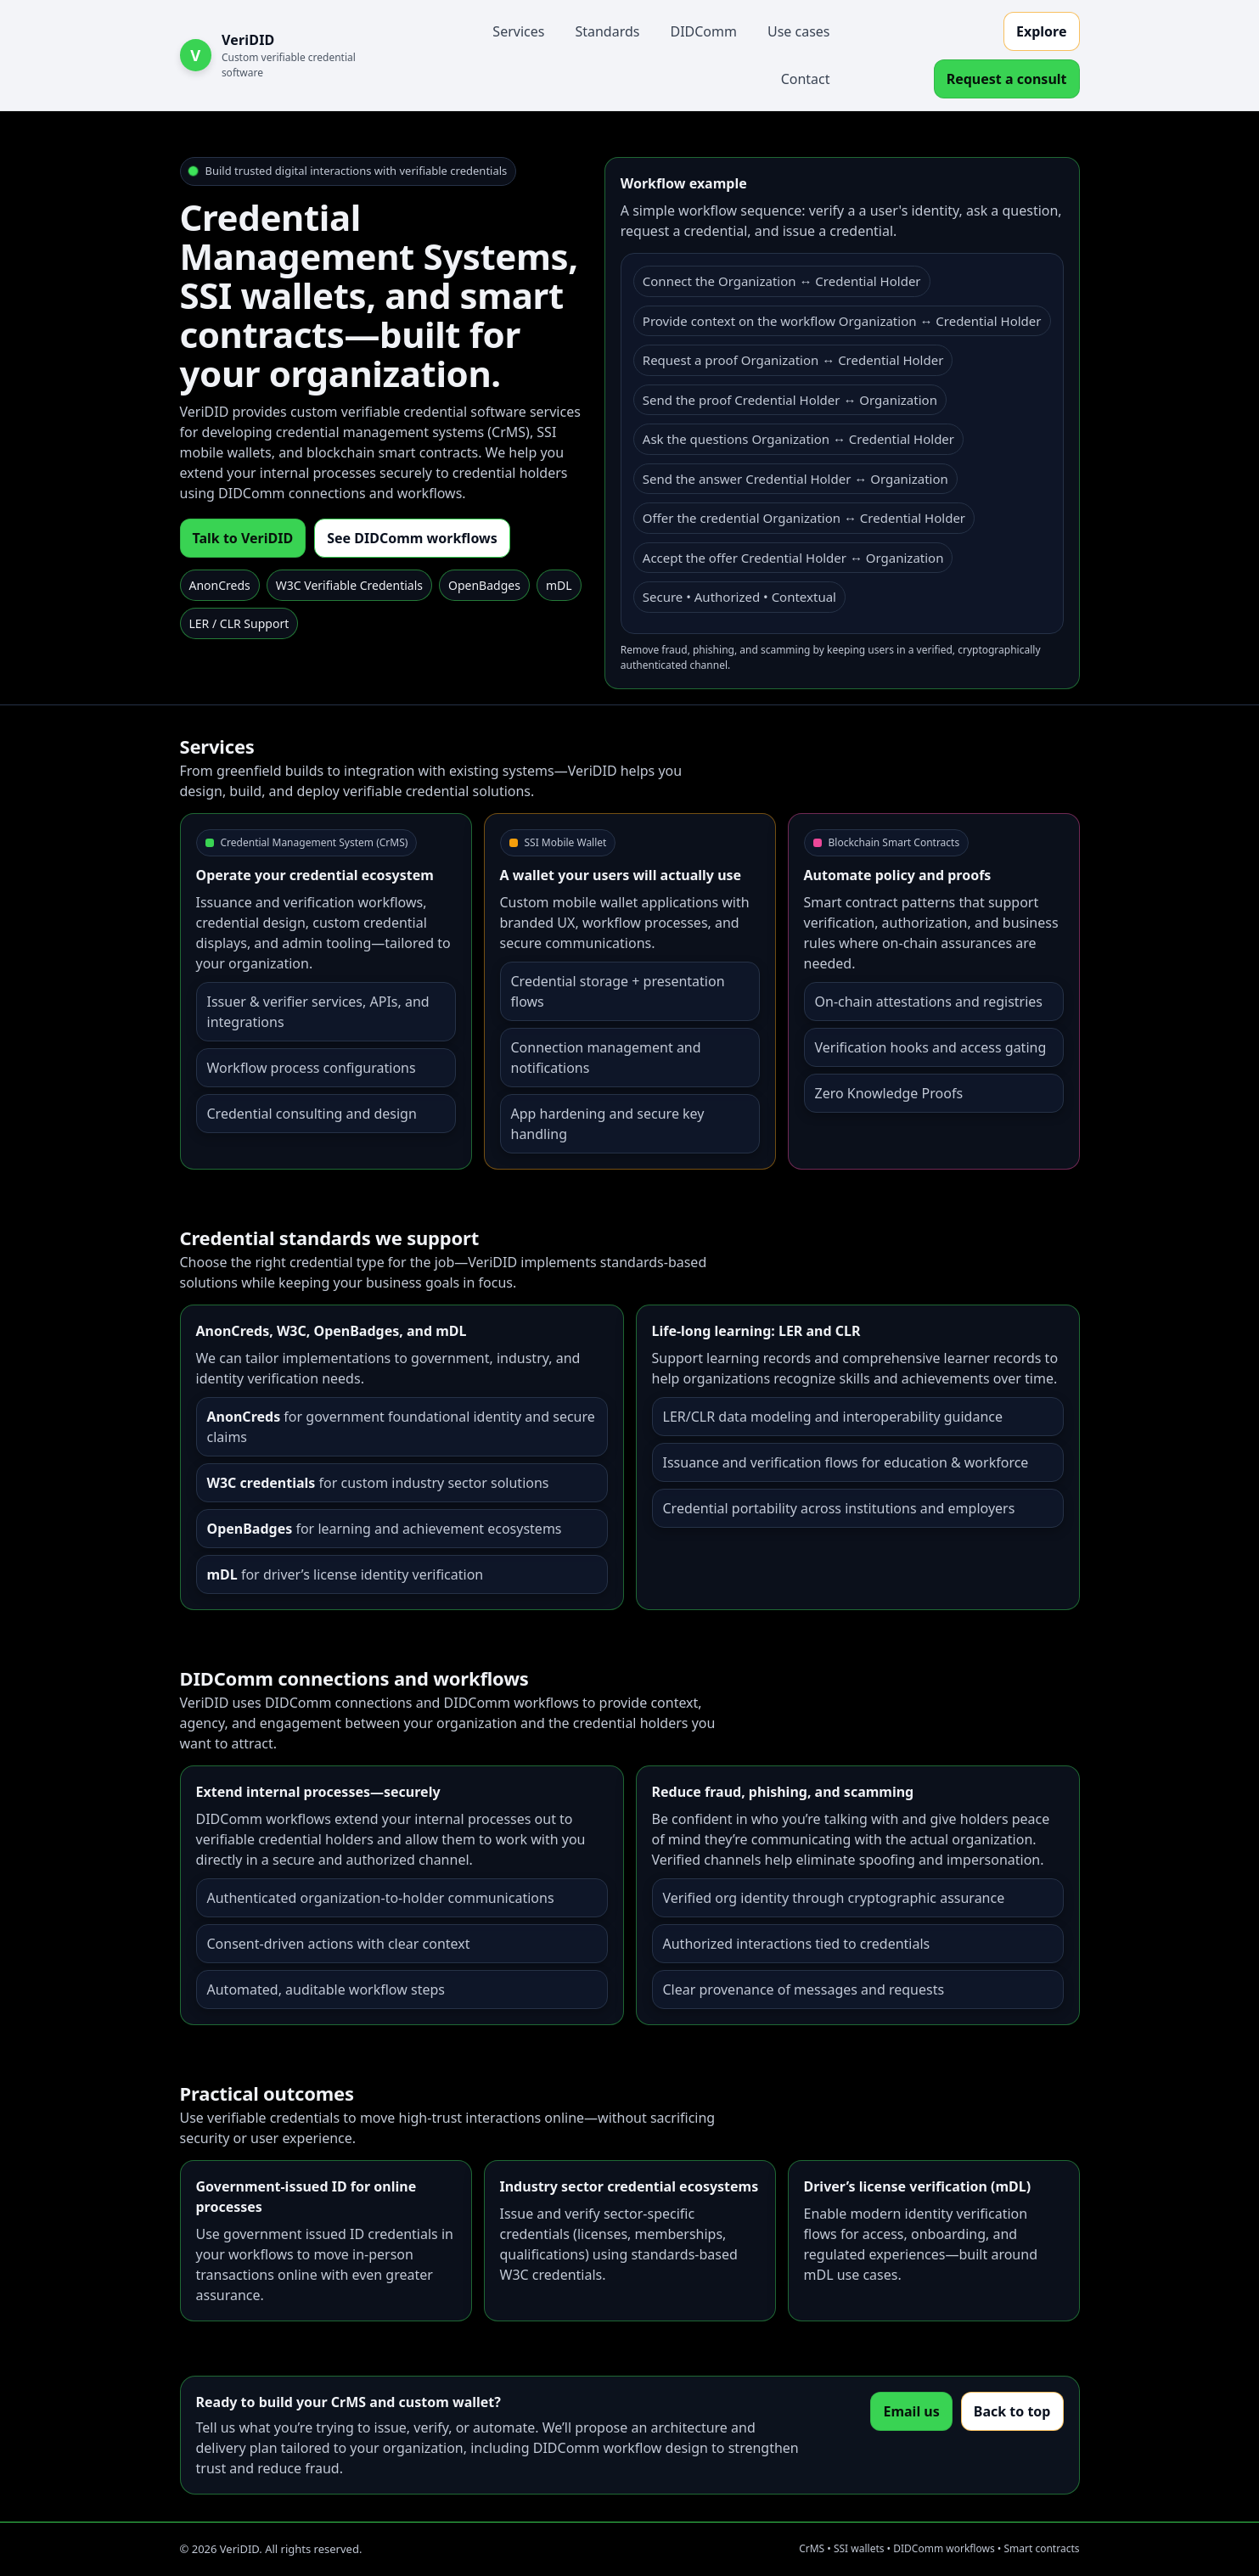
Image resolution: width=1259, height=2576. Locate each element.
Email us (911, 2411)
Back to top (1012, 2411)
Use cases (798, 31)
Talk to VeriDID (243, 538)
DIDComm (703, 31)
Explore (1041, 31)
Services (518, 31)
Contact (805, 79)
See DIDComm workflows (412, 538)
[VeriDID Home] (288, 55)
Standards (607, 31)
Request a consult (1007, 79)
